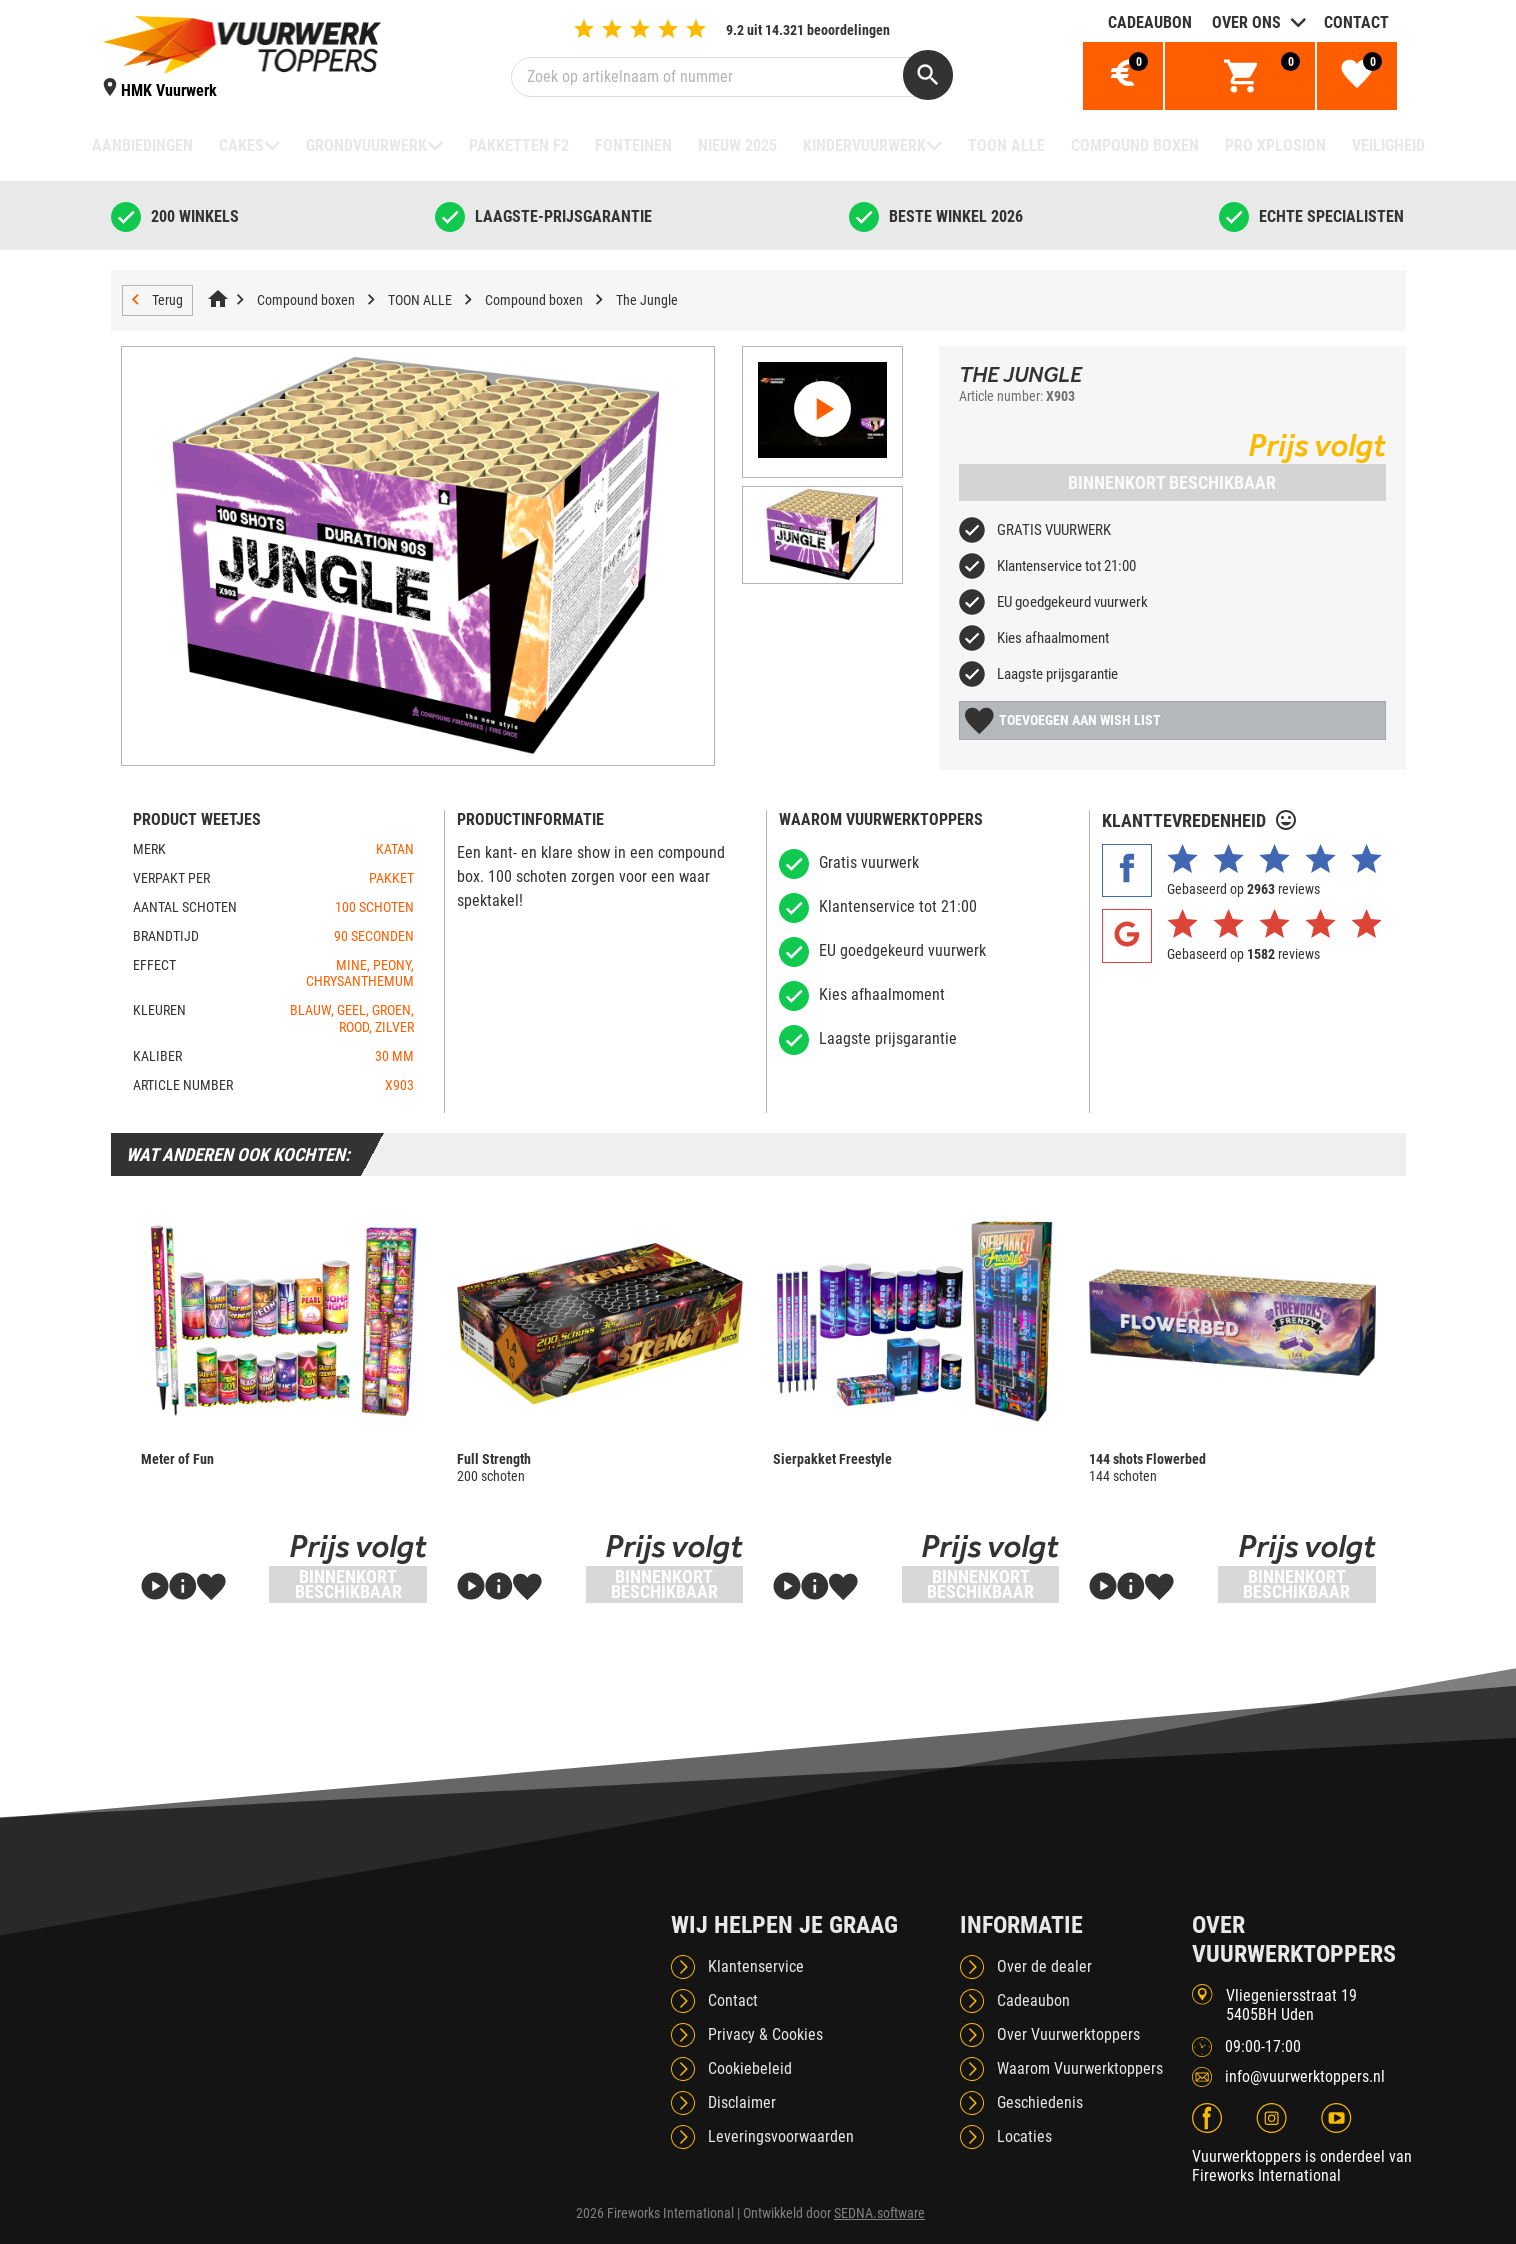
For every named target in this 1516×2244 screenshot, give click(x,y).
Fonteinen (633, 145)
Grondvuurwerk (366, 145)
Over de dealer (1044, 1966)
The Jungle (647, 300)
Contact (1356, 22)
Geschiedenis (1040, 2102)
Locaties (1024, 2136)
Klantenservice (756, 1966)
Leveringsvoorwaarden (781, 2136)
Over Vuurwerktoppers (1068, 2034)
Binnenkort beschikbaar (1172, 482)
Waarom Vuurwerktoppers (1080, 2068)
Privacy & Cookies (765, 2034)
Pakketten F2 (519, 145)
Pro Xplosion (1275, 145)
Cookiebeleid (750, 2068)
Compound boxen (1135, 145)
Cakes (241, 145)
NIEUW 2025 (737, 145)
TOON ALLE (1006, 145)
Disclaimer (742, 2102)
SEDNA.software (879, 2213)
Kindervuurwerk (864, 145)
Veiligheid (1388, 145)
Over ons (1246, 22)
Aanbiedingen (142, 145)
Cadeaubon (1150, 22)
